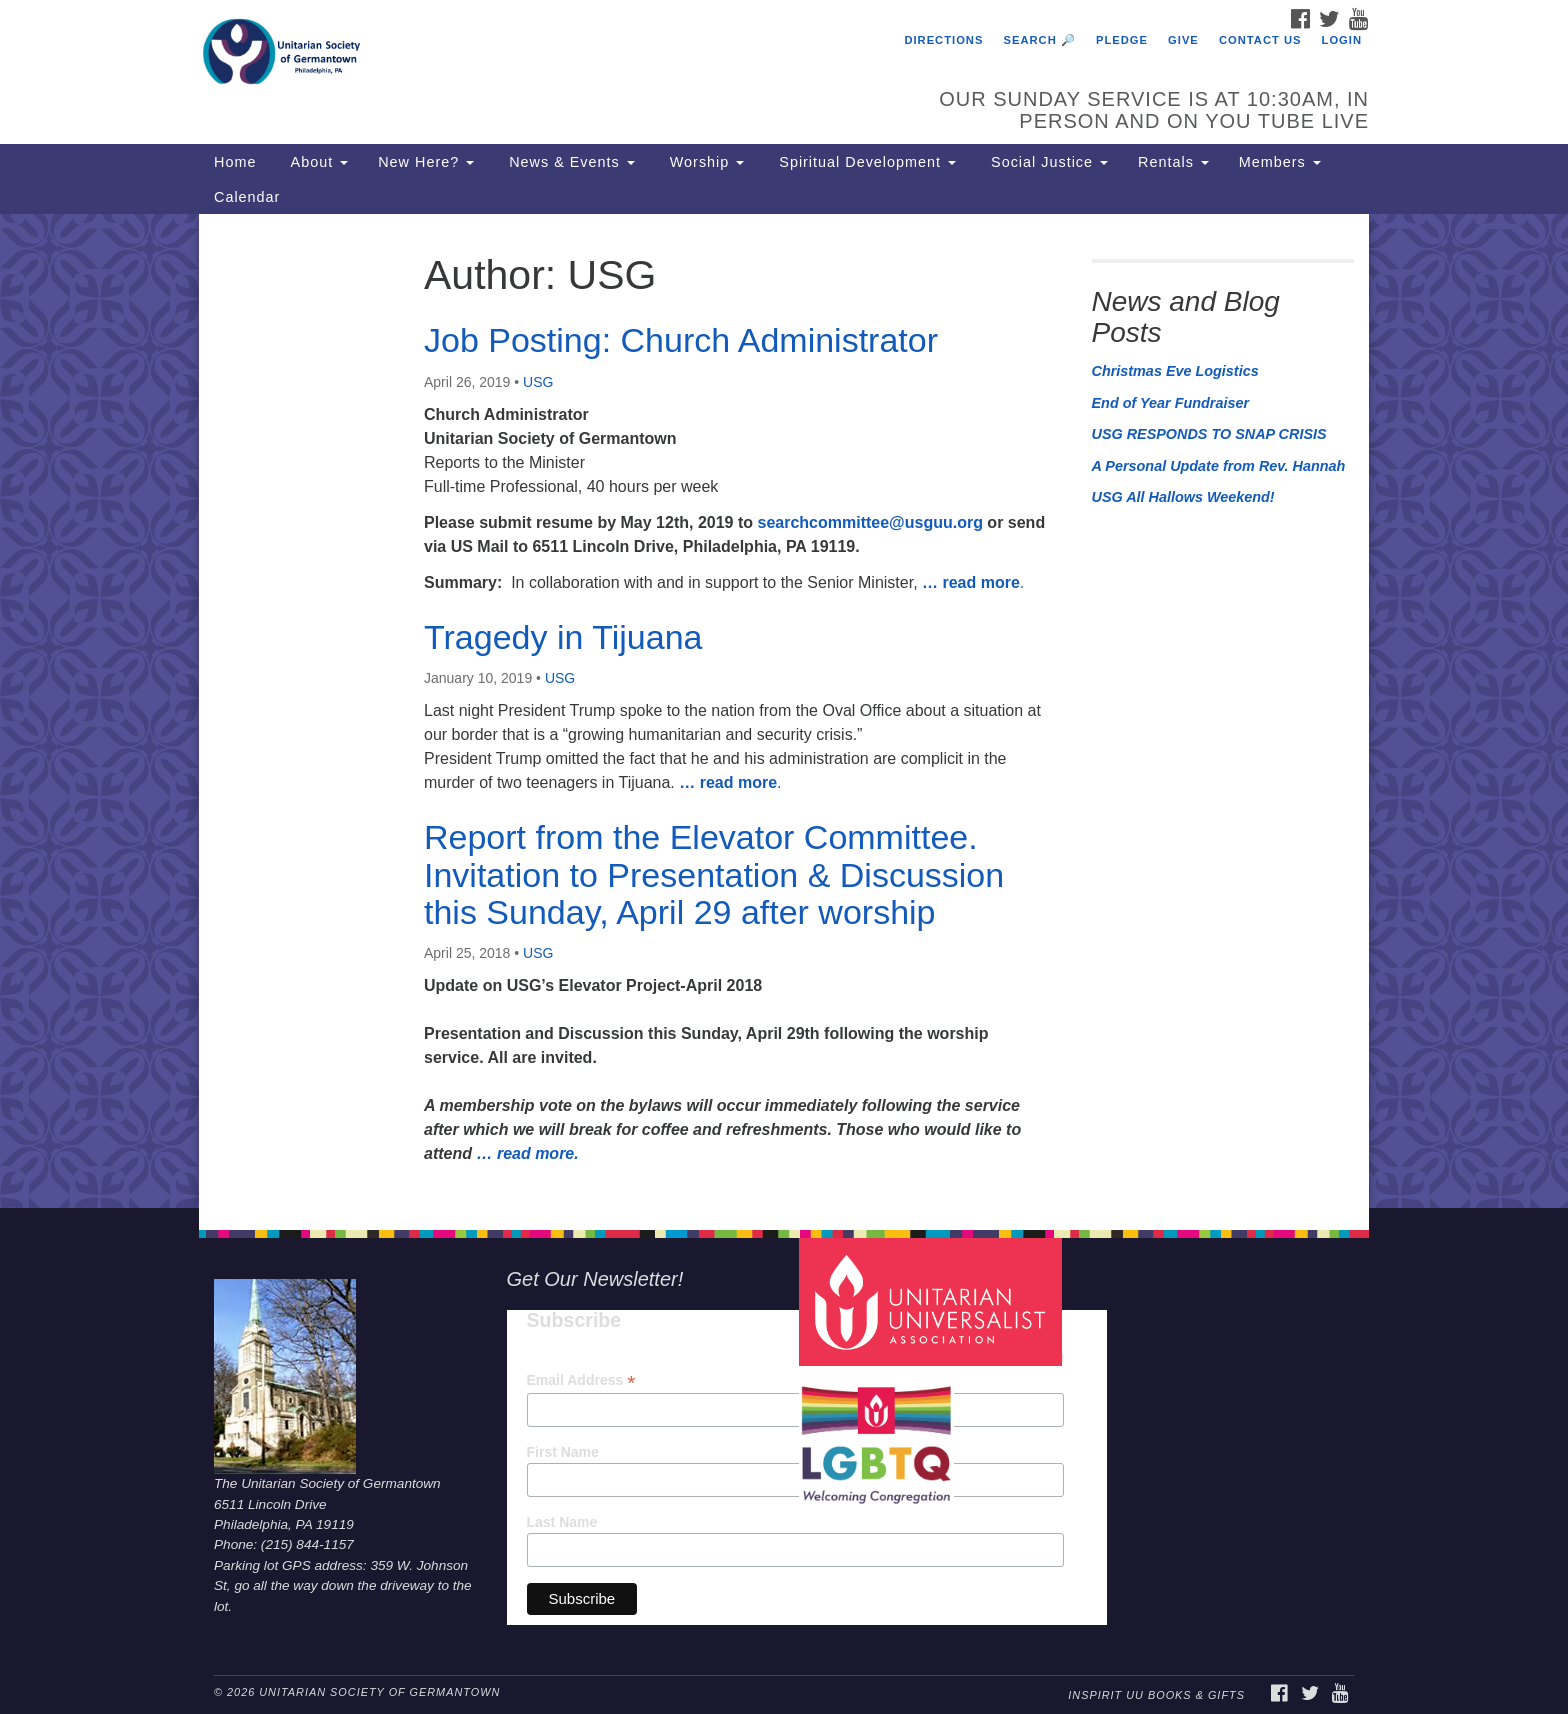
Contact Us (1260, 40)
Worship (705, 162)
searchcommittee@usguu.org (869, 522)
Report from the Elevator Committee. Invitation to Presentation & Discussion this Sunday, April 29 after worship (714, 874)
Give (1183, 40)
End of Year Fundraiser (1171, 403)
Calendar (247, 197)
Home (235, 162)
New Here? (426, 162)
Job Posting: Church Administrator (681, 340)
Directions (943, 40)
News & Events (569, 162)
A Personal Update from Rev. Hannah (1219, 466)
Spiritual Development (865, 162)
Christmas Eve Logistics (1175, 371)
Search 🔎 (1040, 40)
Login (1342, 40)
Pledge (1122, 40)
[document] (784, 711)
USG (538, 382)
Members (1280, 162)
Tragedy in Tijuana (563, 637)
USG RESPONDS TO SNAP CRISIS (1209, 434)
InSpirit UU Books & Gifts (1156, 1695)
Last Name (562, 1522)
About (317, 162)
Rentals (1173, 162)
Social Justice (1047, 162)
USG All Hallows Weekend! (1183, 497)
